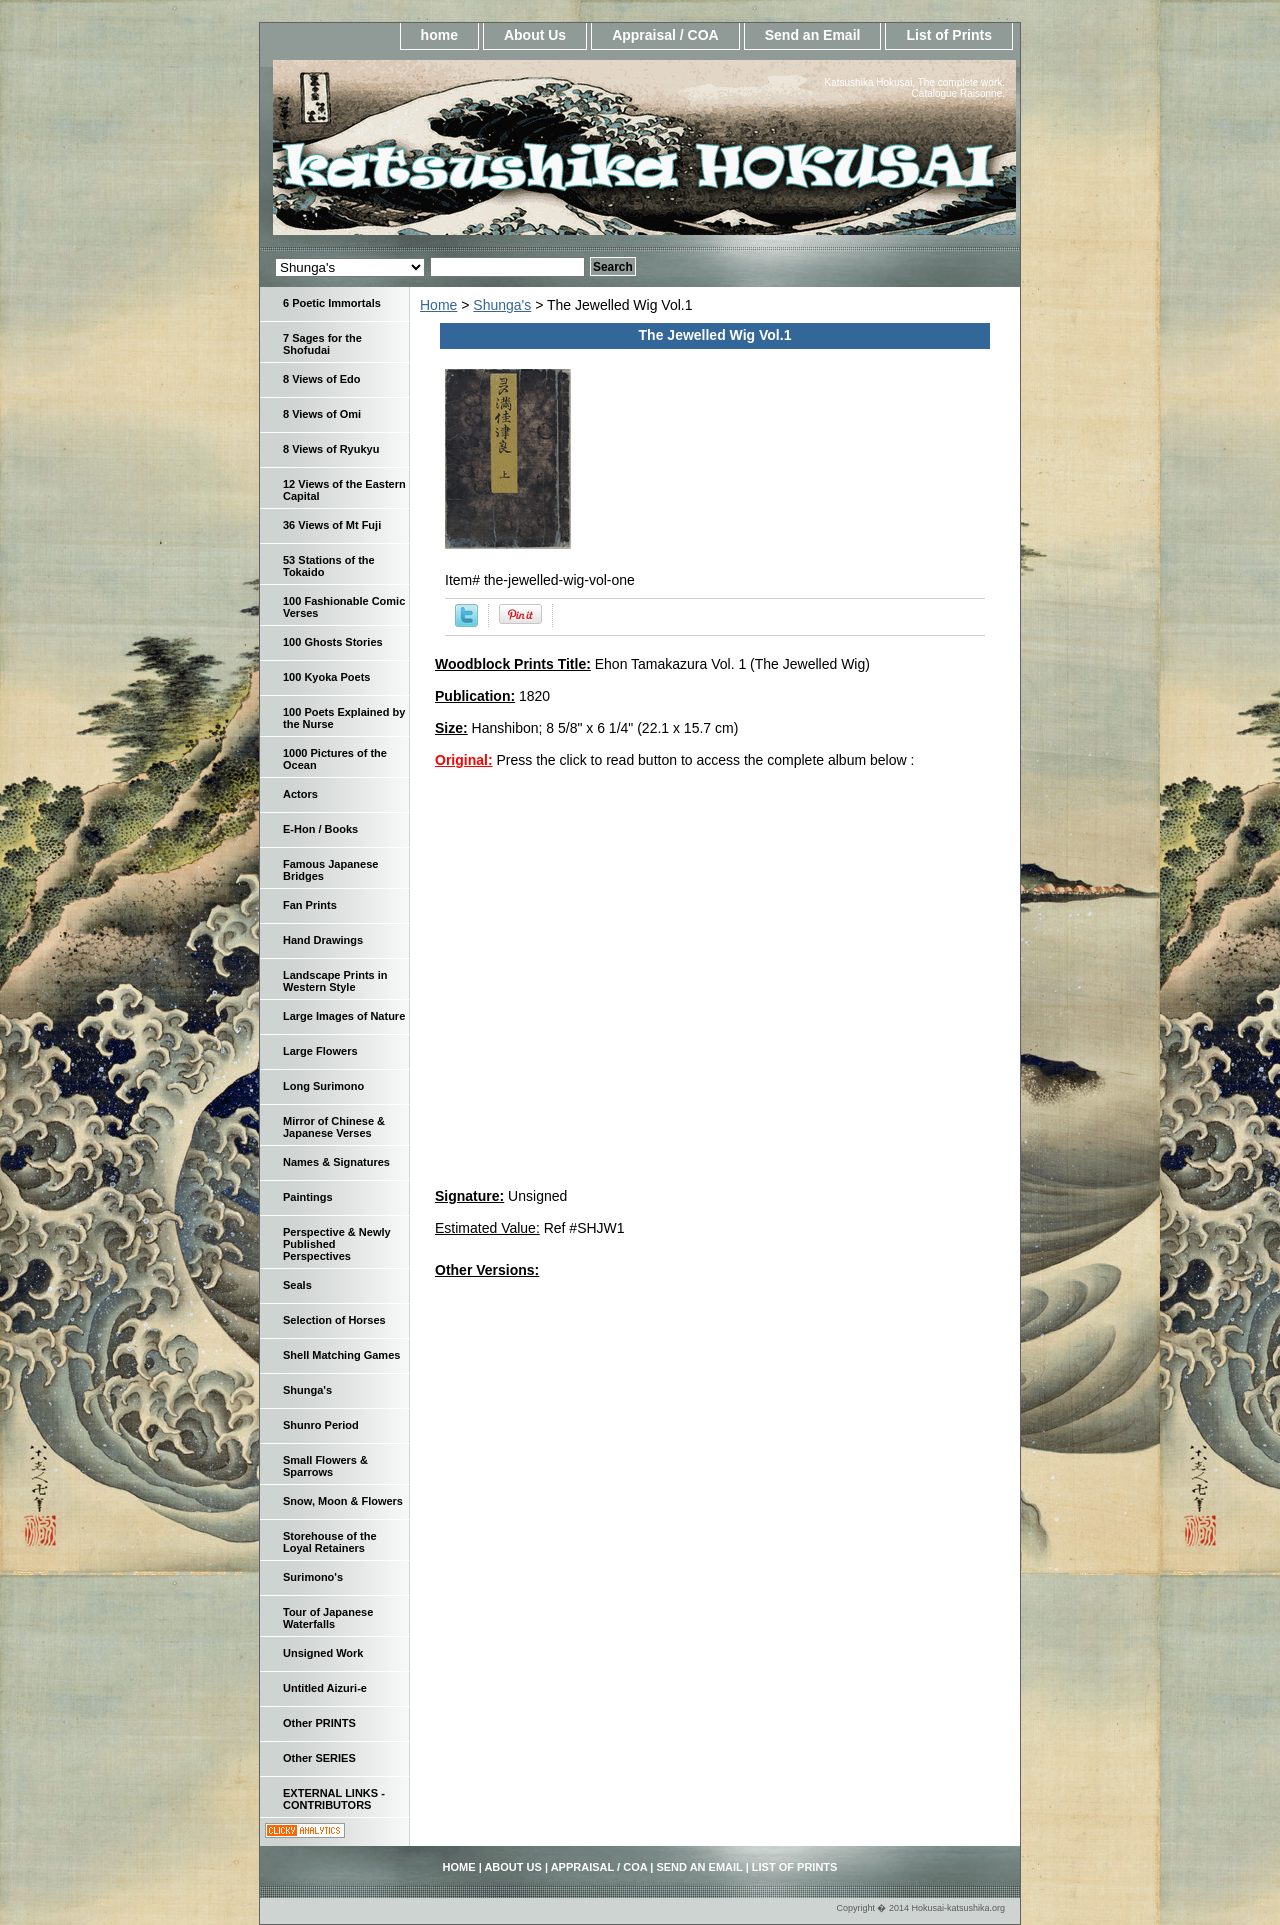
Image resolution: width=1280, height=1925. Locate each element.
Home (438, 305)
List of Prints (949, 35)
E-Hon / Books (320, 829)
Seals (297, 1285)
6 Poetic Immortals (332, 303)
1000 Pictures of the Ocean (335, 759)
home (439, 35)
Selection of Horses (334, 1320)
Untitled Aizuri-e (325, 1688)
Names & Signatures (336, 1162)
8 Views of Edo (321, 379)
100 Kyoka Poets (326, 677)
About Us (535, 35)
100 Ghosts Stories (333, 642)
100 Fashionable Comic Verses (344, 607)
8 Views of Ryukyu (331, 449)
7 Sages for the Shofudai (322, 344)
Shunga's (502, 305)
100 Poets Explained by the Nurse (344, 718)
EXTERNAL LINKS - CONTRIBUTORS (334, 1799)
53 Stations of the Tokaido (329, 566)
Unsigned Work (323, 1653)
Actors (300, 794)
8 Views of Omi (322, 414)
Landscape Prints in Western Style (335, 981)
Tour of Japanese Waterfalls (328, 1618)
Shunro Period (321, 1425)
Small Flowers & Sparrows (325, 1466)
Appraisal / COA (665, 35)
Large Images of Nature (344, 1016)
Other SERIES (319, 1758)
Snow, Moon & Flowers (343, 1501)
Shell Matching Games (341, 1355)
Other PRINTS (319, 1723)
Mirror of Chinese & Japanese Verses (334, 1127)
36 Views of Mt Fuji (332, 525)
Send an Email (813, 35)
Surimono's (313, 1577)
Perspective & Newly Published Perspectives (337, 1244)
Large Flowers (320, 1051)
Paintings (308, 1197)
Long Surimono (323, 1086)
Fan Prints (310, 905)
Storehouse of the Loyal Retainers (330, 1542)
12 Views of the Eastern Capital (344, 490)
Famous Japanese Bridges (330, 870)
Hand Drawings (323, 940)
